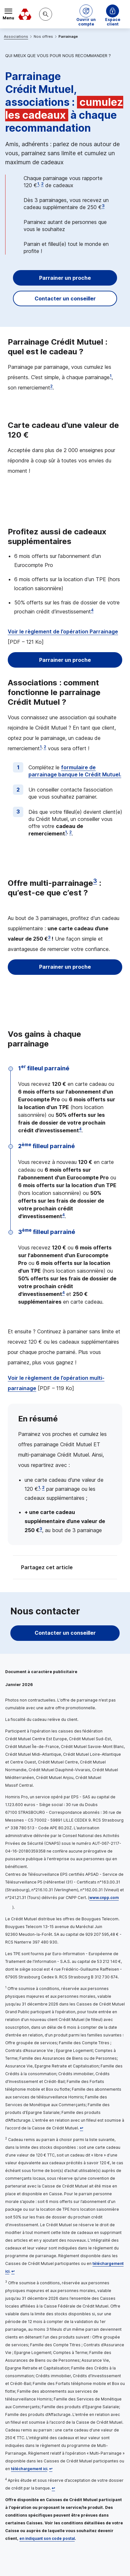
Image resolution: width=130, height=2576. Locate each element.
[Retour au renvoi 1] (81, 2128)
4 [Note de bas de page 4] (92, 610)
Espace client (112, 20)
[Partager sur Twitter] (89, 1568)
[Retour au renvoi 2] (13, 2271)
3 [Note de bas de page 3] (103, 205)
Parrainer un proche (65, 278)
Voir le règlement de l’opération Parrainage (63, 631)
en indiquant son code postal (47, 2538)
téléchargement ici (29, 2468)
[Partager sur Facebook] (105, 1568)
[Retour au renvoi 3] (50, 2468)
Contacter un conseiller (65, 298)
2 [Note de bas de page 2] (42, 183)
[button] (86, 14)
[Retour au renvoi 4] (53, 2488)
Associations (16, 36)
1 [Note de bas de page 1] (38, 183)
